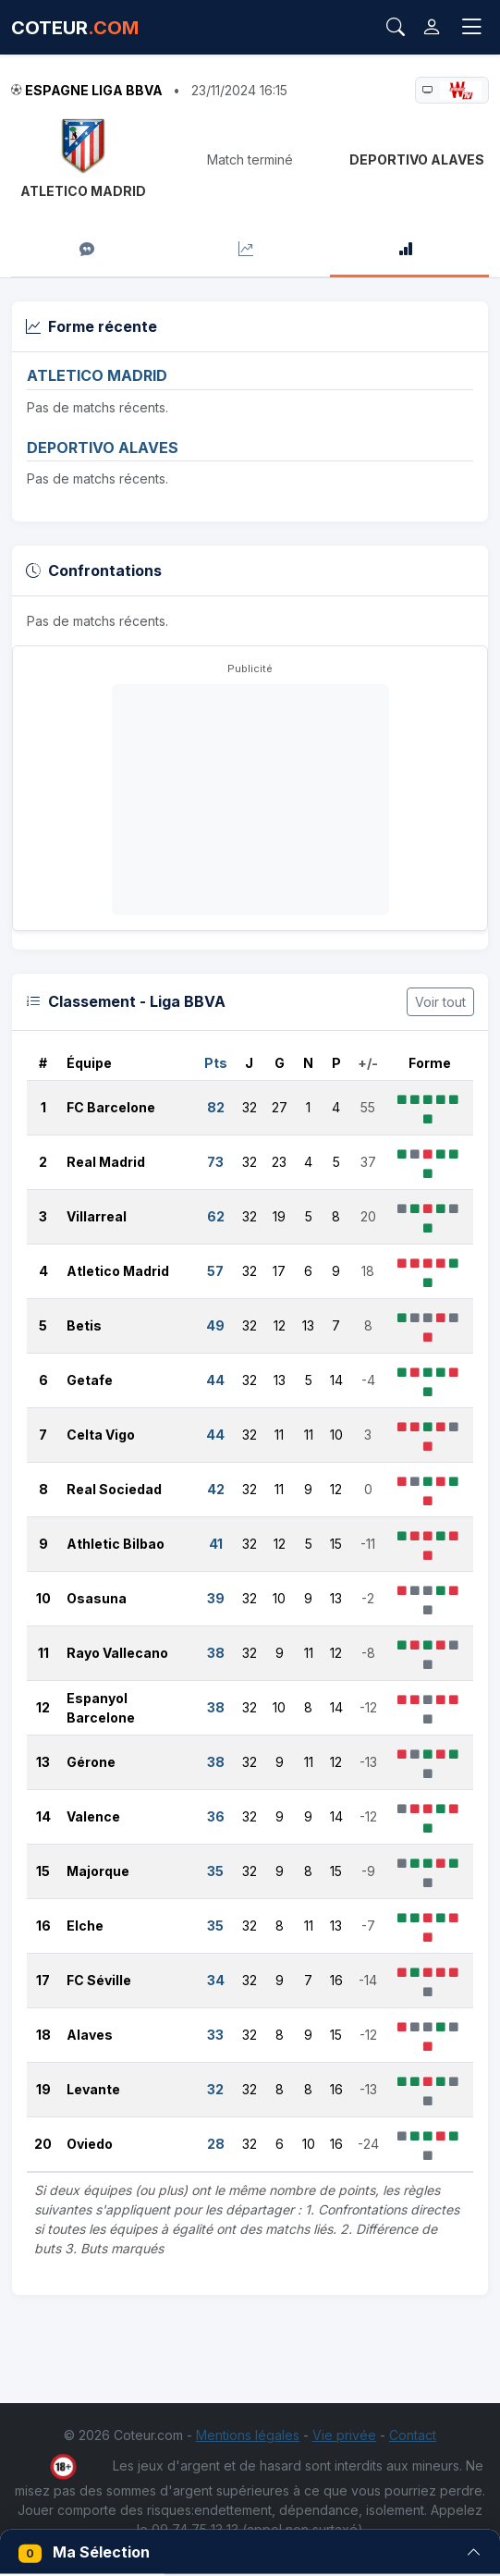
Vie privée (344, 2435)
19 (43, 2089)
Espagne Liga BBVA (94, 90)
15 (43, 1871)
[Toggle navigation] (471, 26)
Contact (412, 2435)
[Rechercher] (395, 27)
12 (43, 1707)
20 (43, 2144)
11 (43, 1653)
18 (43, 2034)
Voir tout (440, 1002)
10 (43, 1598)
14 (43, 1816)
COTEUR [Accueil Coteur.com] (75, 28)
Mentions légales (247, 2435)
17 (43, 1980)
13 (43, 1762)
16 (43, 1925)
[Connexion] (431, 27)
